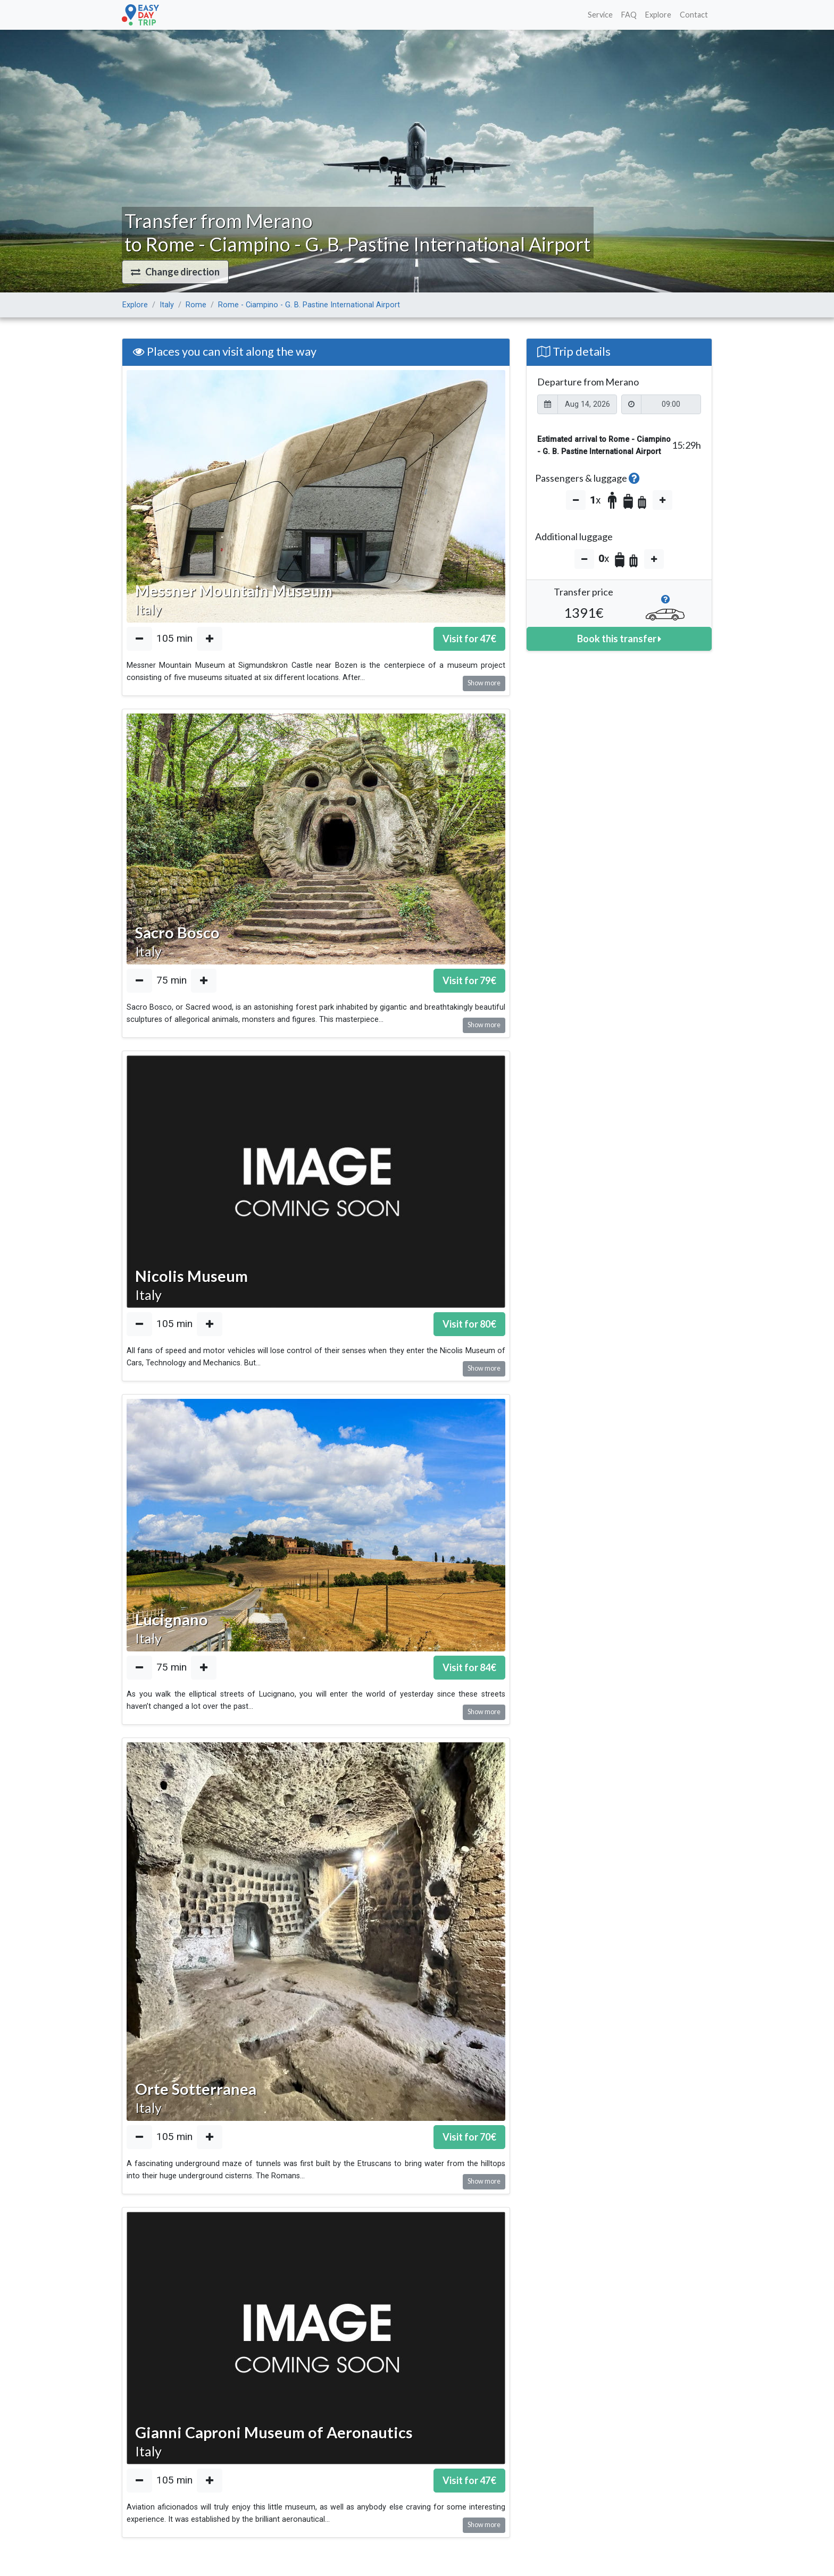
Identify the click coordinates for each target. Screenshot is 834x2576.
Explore (658, 14)
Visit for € (469, 638)
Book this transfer (619, 638)
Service (600, 14)
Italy (167, 304)
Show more (484, 683)
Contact (694, 14)
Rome (196, 304)
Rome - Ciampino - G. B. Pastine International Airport (309, 304)
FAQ (629, 14)
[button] (175, 272)
